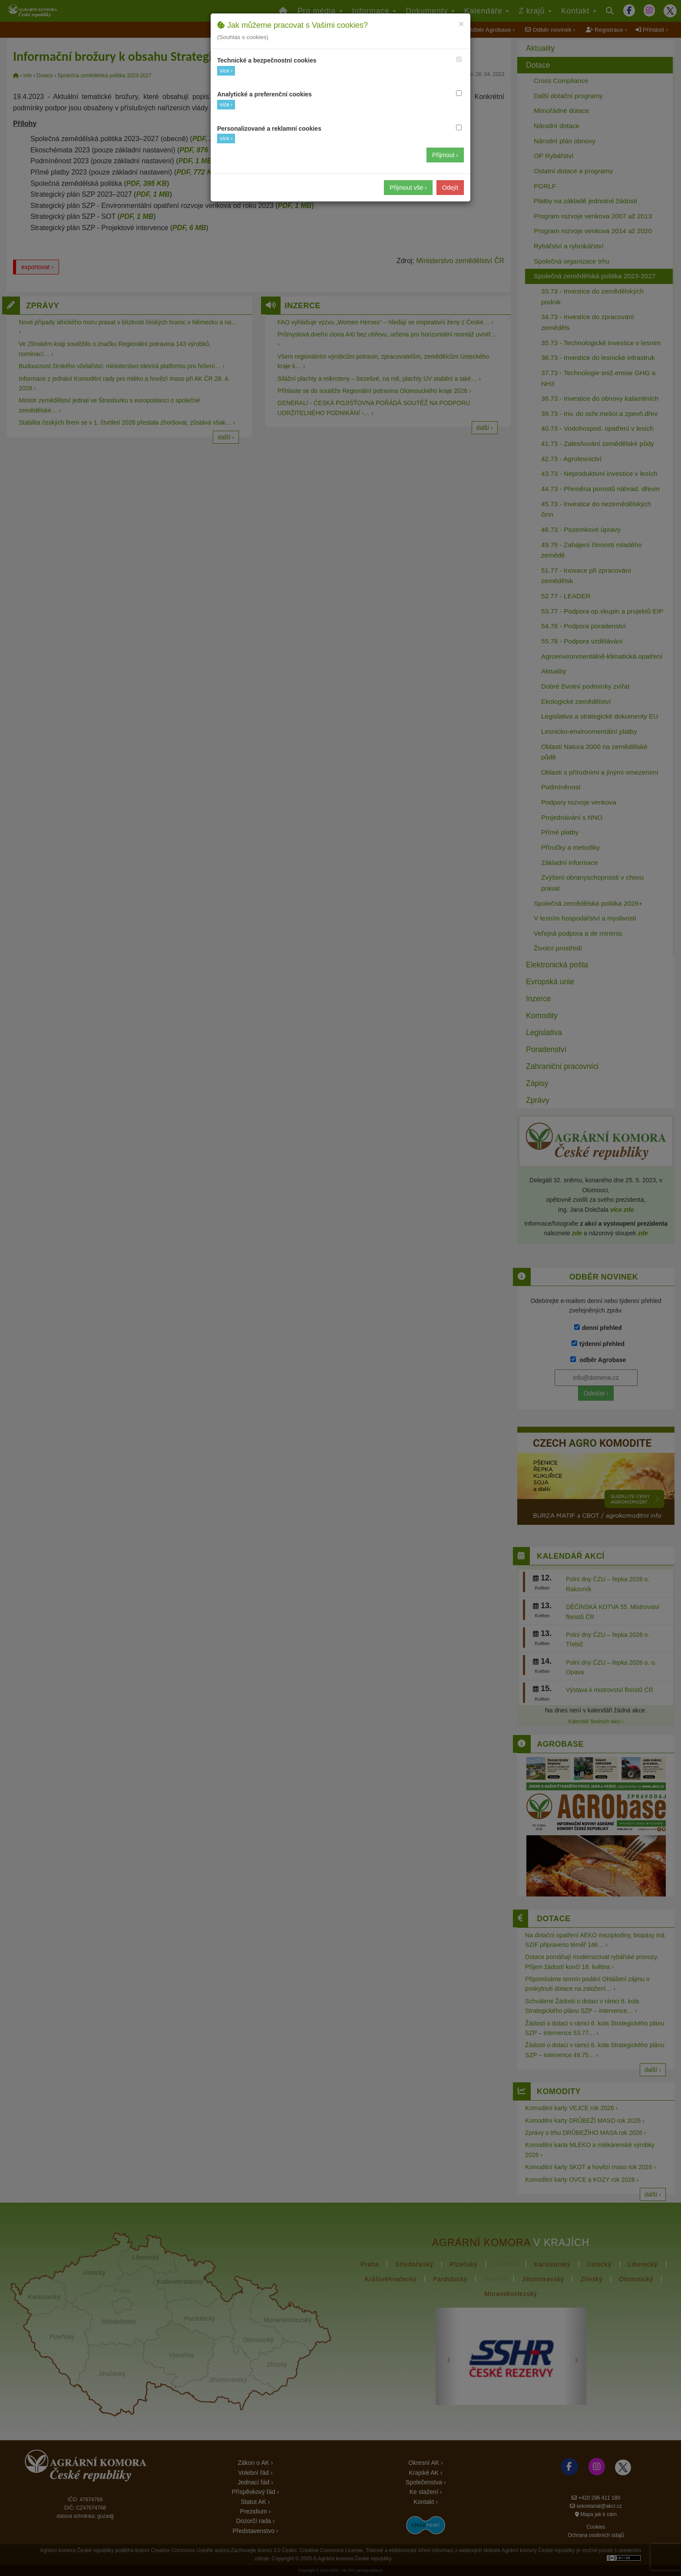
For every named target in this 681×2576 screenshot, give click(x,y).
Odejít (450, 187)
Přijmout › (445, 155)
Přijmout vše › (408, 187)
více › (226, 71)
